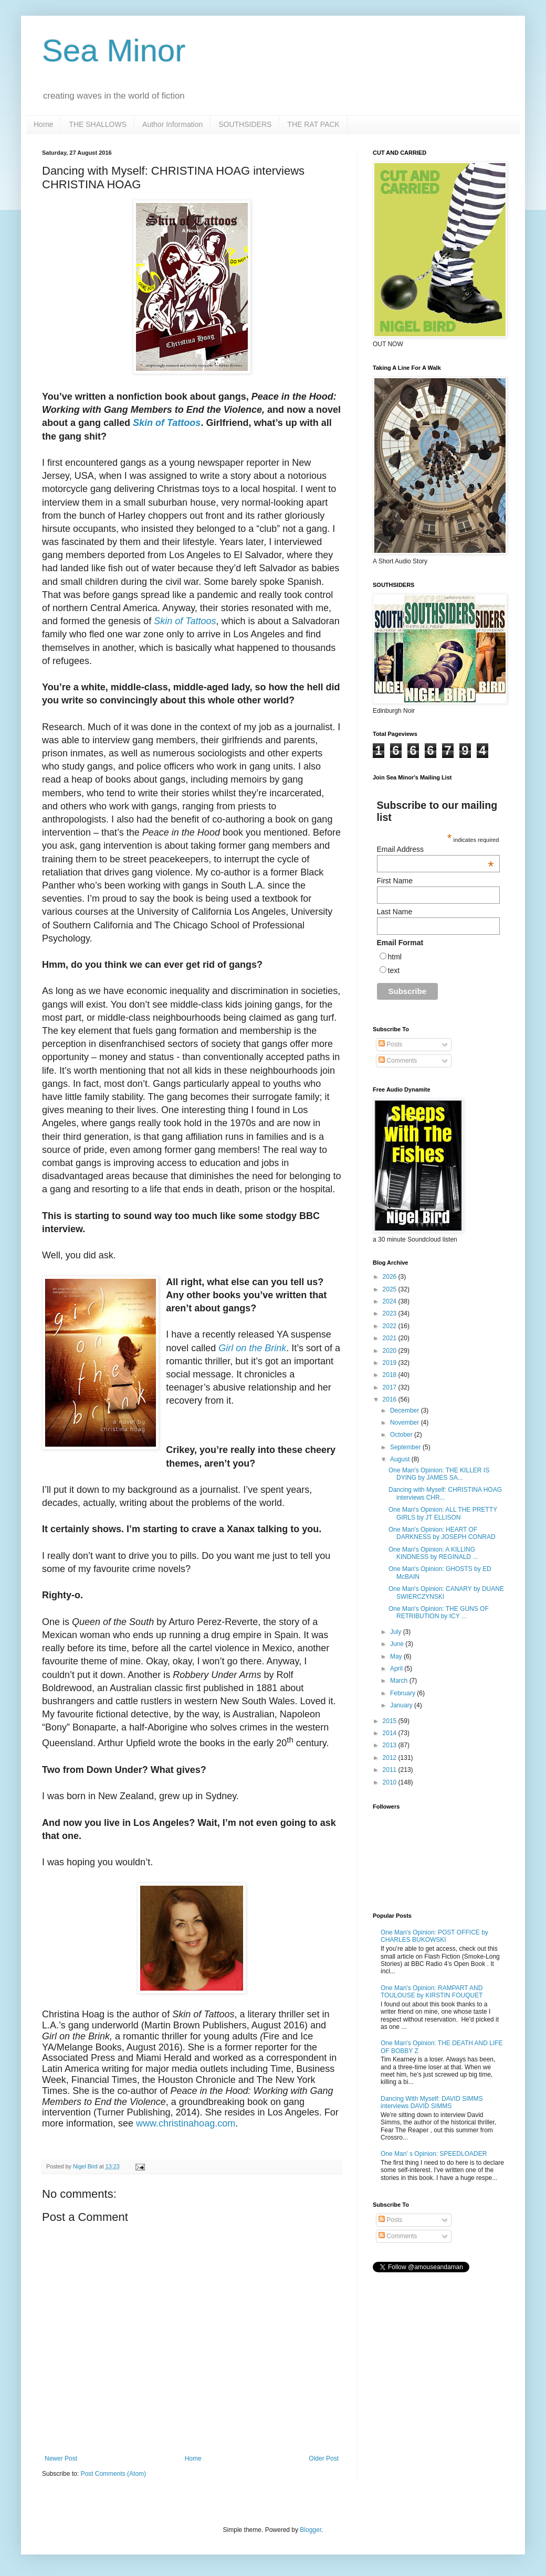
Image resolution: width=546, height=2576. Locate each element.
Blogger (310, 2530)
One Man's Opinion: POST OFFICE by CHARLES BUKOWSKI (434, 1936)
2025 (390, 1289)
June (397, 1644)
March (400, 1680)
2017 (390, 1387)
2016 (390, 1399)
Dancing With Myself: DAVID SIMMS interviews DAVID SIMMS (431, 2102)
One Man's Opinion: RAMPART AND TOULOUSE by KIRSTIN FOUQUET (431, 1991)
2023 (390, 1313)
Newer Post (61, 2458)
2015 (390, 1721)
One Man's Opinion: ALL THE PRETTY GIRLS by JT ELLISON (442, 1513)
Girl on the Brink (252, 1348)
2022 (390, 1326)
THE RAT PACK (313, 124)
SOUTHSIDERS (244, 124)
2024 (390, 1301)
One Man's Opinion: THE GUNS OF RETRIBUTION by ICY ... (438, 1612)
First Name (395, 881)
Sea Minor (113, 50)
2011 (390, 1769)
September (406, 1447)
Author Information (172, 124)
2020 (390, 1350)
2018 (390, 1374)
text (394, 970)
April (397, 1668)
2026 (390, 1276)
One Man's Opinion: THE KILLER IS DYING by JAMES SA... (438, 1474)
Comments (398, 1060)
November (405, 1422)
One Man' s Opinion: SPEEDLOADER (434, 2153)
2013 (390, 1745)
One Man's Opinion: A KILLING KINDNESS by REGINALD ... (433, 1553)
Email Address (435, 849)
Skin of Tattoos (167, 423)
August (401, 1459)
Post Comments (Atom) (113, 2473)
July (396, 1632)
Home (43, 124)
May (397, 1656)
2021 (390, 1338)
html (395, 957)
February (403, 1693)
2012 (390, 1757)
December (405, 1410)
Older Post (324, 2458)
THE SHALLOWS (98, 124)
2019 (390, 1362)
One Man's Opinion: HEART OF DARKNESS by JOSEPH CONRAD (442, 1533)
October (402, 1434)
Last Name (395, 911)
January (402, 1705)
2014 (390, 1733)
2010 (390, 1782)
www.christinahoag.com (185, 2123)
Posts (390, 1044)
